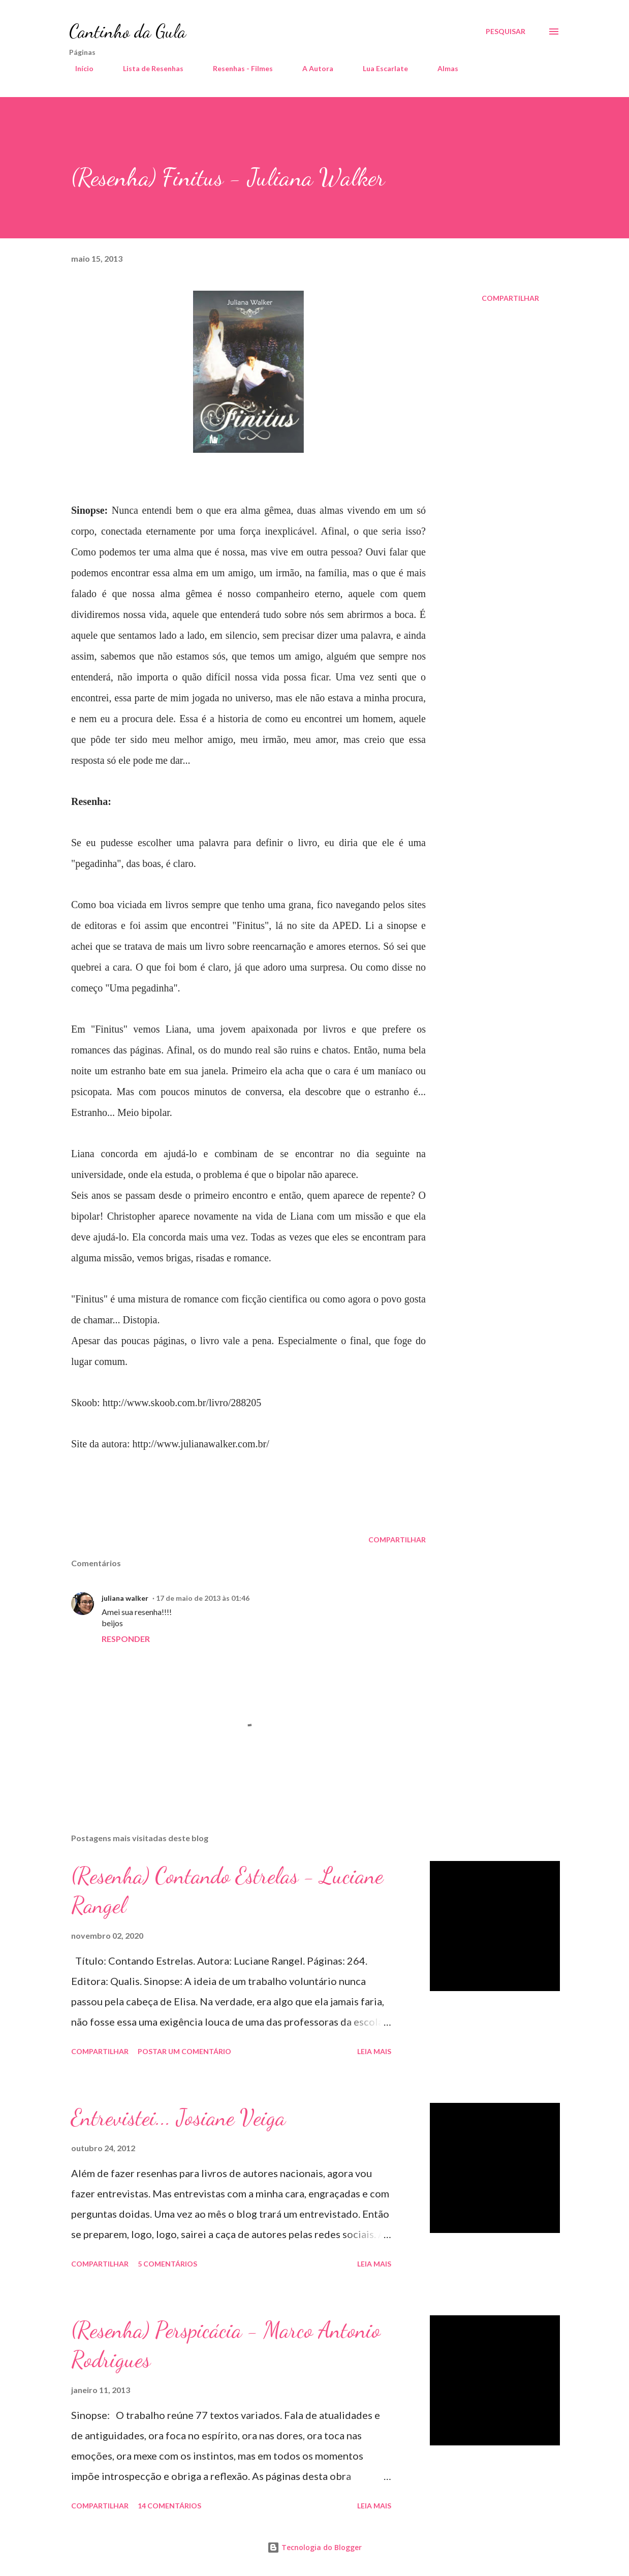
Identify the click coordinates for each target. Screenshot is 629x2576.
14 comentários (169, 2505)
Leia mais (374, 2051)
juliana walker (125, 1598)
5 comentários (167, 2263)
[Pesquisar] (505, 31)
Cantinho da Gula (127, 31)
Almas (441, 68)
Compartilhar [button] (510, 298)
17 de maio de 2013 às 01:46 (202, 1598)
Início (78, 68)
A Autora (311, 68)
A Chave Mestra (509, 68)
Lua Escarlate (379, 68)
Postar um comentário (184, 2051)
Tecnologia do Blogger (314, 2547)
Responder (126, 1638)
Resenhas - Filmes (237, 68)
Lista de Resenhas (147, 68)
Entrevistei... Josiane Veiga (178, 2117)
